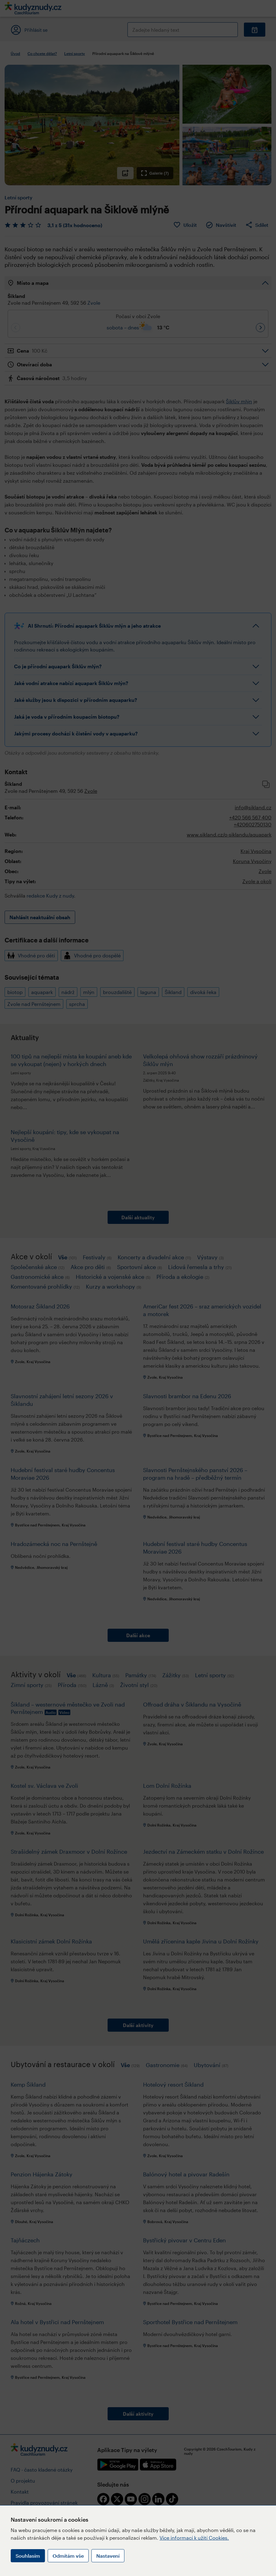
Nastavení (108, 2556)
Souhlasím (28, 2556)
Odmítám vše (68, 2556)
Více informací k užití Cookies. (194, 2538)
